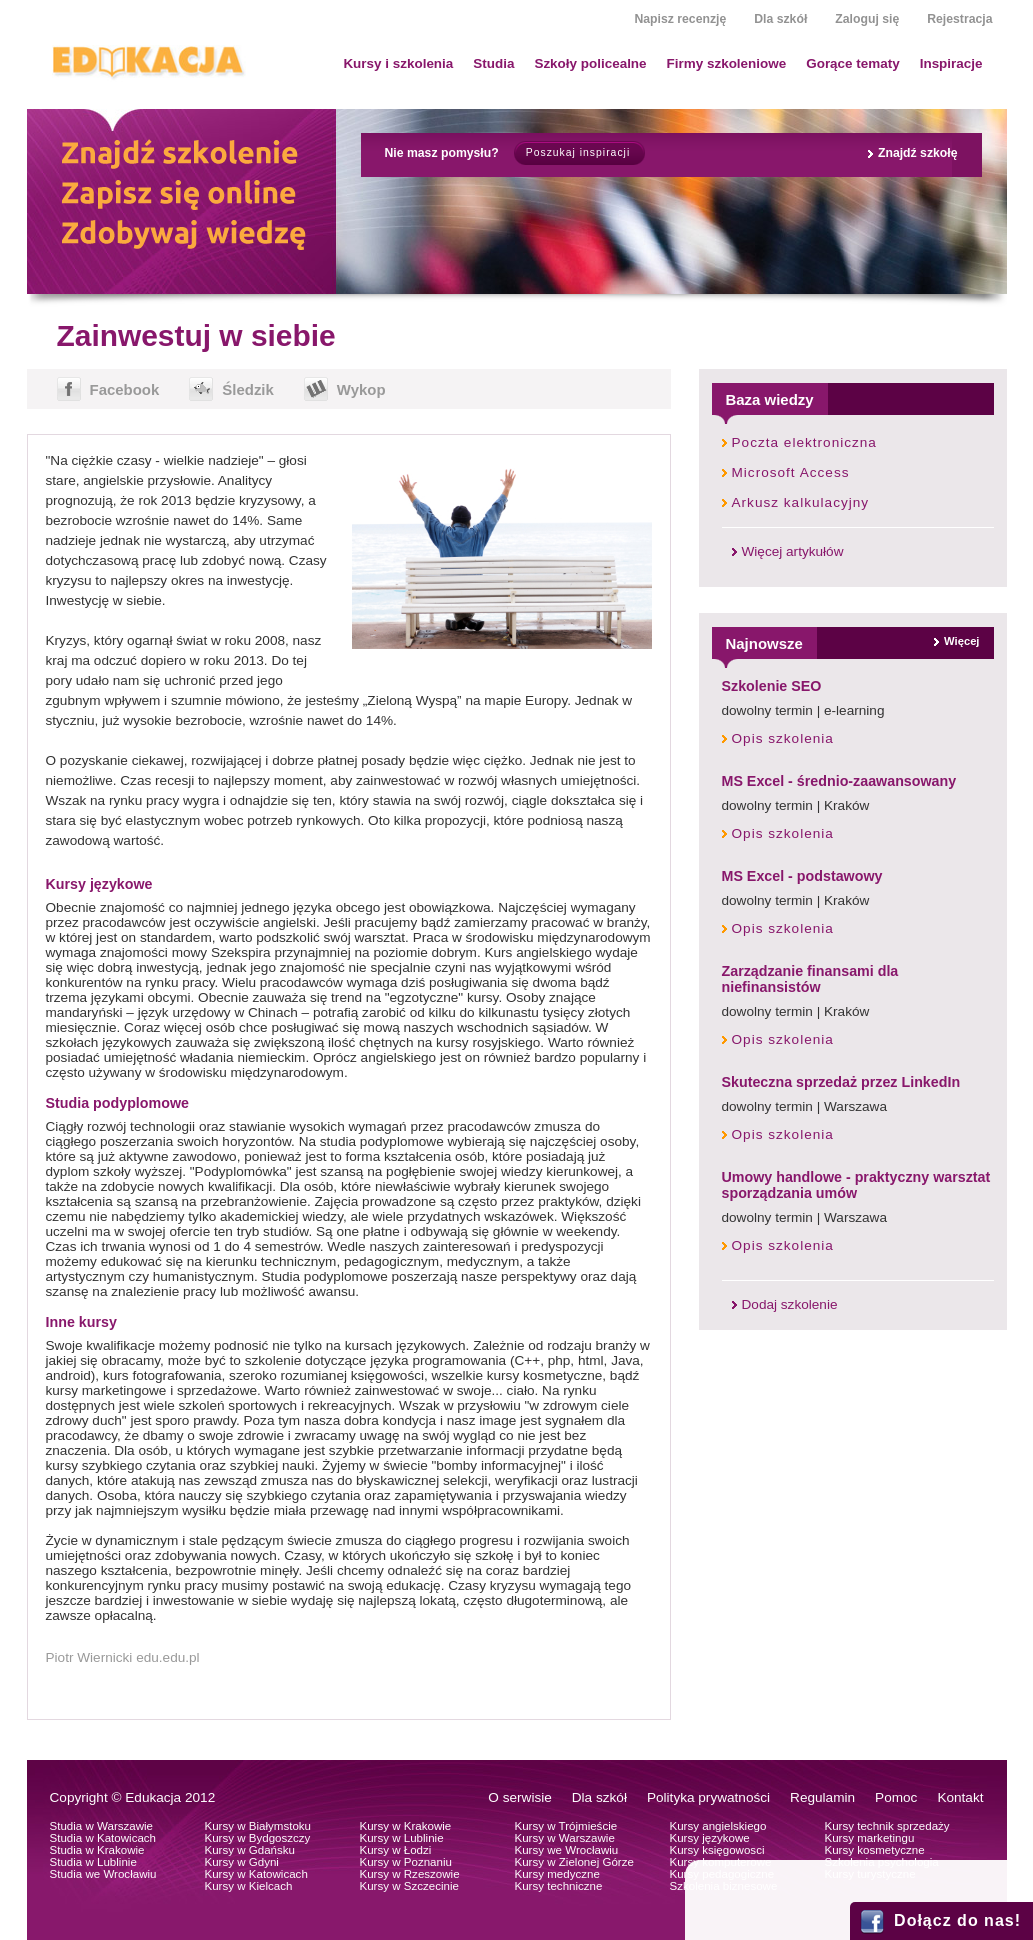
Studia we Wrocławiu (103, 1874)
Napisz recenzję (680, 19)
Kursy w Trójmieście (566, 1826)
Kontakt (960, 1797)
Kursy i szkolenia (398, 63)
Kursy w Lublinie (402, 1838)
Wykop (361, 389)
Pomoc (896, 1797)
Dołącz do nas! (957, 1920)
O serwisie (519, 1797)
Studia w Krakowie (97, 1850)
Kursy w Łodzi (396, 1850)
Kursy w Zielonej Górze (574, 1862)
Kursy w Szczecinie (409, 1886)
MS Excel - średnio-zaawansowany (839, 781)
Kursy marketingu (870, 1838)
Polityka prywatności (708, 1797)
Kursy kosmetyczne (875, 1850)
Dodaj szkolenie (790, 1304)
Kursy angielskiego (718, 1826)
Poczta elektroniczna (804, 442)
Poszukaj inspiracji (578, 152)
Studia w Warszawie (102, 1826)
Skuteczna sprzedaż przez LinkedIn (841, 1082)
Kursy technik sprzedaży (887, 1826)
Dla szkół (780, 19)
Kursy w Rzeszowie (410, 1874)
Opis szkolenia (783, 738)
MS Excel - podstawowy (802, 876)
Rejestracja (959, 19)
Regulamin (822, 1797)
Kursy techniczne (559, 1886)
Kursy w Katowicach (256, 1874)
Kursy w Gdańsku (250, 1850)
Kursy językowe (710, 1838)
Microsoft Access (791, 472)
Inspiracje (951, 63)
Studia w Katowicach (103, 1838)
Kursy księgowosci (717, 1850)
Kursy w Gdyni (242, 1862)
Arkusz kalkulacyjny (801, 502)
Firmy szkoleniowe (727, 63)
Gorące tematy (852, 63)
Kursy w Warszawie (565, 1838)
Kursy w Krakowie (406, 1826)
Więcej (961, 641)
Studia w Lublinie (93, 1862)
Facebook (125, 389)
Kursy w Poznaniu (406, 1862)
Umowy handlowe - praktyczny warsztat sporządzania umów (856, 1185)
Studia (493, 63)
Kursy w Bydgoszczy (258, 1838)
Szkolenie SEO (772, 686)
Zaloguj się (867, 19)
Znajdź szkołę (918, 153)
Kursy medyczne (557, 1874)
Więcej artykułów (793, 551)
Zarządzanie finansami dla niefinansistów (810, 979)
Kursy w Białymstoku (258, 1826)
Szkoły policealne (590, 63)
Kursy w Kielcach (249, 1886)
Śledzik (248, 389)
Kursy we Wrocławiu (567, 1850)
